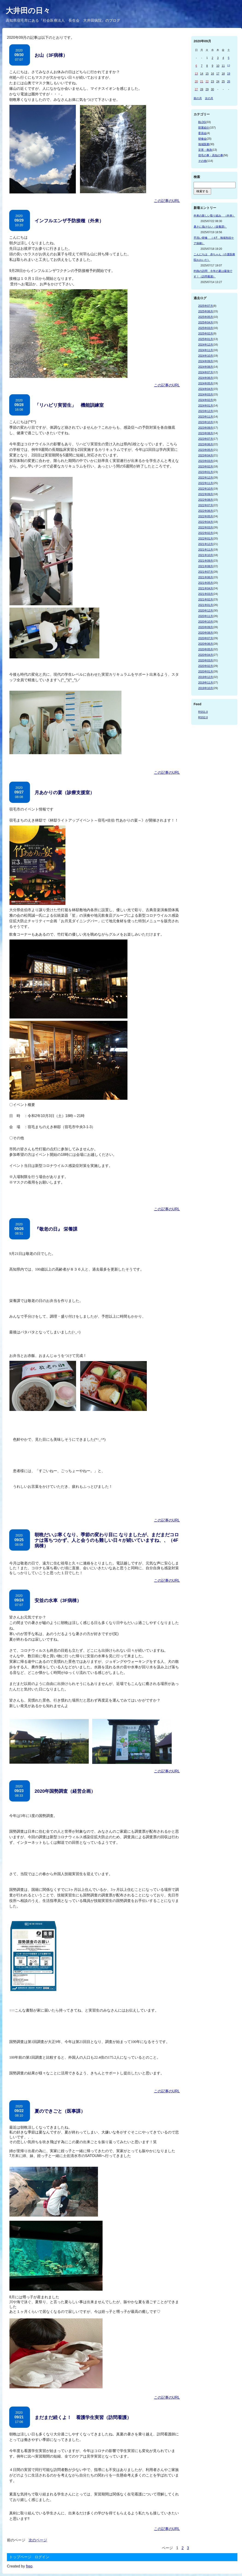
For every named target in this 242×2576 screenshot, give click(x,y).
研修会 (202, 138)
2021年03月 (205, 594)
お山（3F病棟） (51, 55)
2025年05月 (205, 317)
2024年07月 (205, 372)
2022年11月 (205, 483)
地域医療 (203, 144)
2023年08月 (205, 433)
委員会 (202, 133)
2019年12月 (205, 677)
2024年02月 (205, 400)
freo (29, 2566)
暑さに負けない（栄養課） (210, 226)
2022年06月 (205, 510)
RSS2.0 (203, 717)
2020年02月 (205, 666)
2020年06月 (205, 643)
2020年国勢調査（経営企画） (65, 1791)
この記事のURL (167, 201)
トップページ (20, 2557)
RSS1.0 (203, 712)
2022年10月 (205, 488)
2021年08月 (205, 566)
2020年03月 (205, 660)
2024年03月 (205, 394)
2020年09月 (205, 627)
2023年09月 (205, 427)
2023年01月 (205, 472)
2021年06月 (205, 577)
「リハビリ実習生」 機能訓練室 (69, 405)
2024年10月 (205, 355)
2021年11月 (205, 549)
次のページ (38, 2540)
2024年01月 (205, 405)
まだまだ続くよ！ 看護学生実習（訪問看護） (83, 2417)
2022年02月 (205, 533)
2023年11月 (205, 416)
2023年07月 (205, 438)
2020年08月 (205, 632)
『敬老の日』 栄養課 (56, 1229)
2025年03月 (205, 328)
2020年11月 (205, 616)
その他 (202, 161)
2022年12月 (205, 477)
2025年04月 (205, 322)
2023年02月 (205, 466)
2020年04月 (205, 655)
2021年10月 (205, 555)
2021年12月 (205, 544)
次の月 (209, 98)
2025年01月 (205, 339)
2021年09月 (205, 560)
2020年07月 (205, 638)
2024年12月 (205, 344)
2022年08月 (205, 499)
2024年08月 (205, 366)
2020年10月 (205, 621)
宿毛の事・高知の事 (210, 155)
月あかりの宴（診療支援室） (64, 792)
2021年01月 (205, 605)
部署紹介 (203, 127)
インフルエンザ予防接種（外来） (69, 220)
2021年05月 (205, 582)
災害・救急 (205, 149)
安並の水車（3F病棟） (58, 1600)
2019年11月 (205, 682)
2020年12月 (205, 610)
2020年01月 (205, 671)
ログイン (42, 2557)
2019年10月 (205, 688)
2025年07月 (205, 305)
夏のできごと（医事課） (60, 2111)
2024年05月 (205, 383)
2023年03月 (205, 461)
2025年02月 (205, 333)
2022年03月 (205, 527)
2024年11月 (205, 350)
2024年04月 (205, 389)
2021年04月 (205, 588)
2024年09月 (205, 361)
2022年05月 (205, 516)
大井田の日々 (28, 10)
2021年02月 (205, 599)
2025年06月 (205, 311)
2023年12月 (205, 411)
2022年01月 (205, 538)
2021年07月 (205, 571)
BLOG (202, 122)
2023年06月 (205, 444)
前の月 (198, 98)
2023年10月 (205, 422)
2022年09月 (205, 494)
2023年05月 (205, 450)
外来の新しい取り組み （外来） (214, 215)
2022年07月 (205, 505)
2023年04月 (205, 455)
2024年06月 (205, 378)
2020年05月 (205, 649)
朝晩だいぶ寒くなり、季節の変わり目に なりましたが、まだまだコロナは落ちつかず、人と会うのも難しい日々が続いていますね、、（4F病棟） (107, 1540)
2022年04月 (205, 522)
